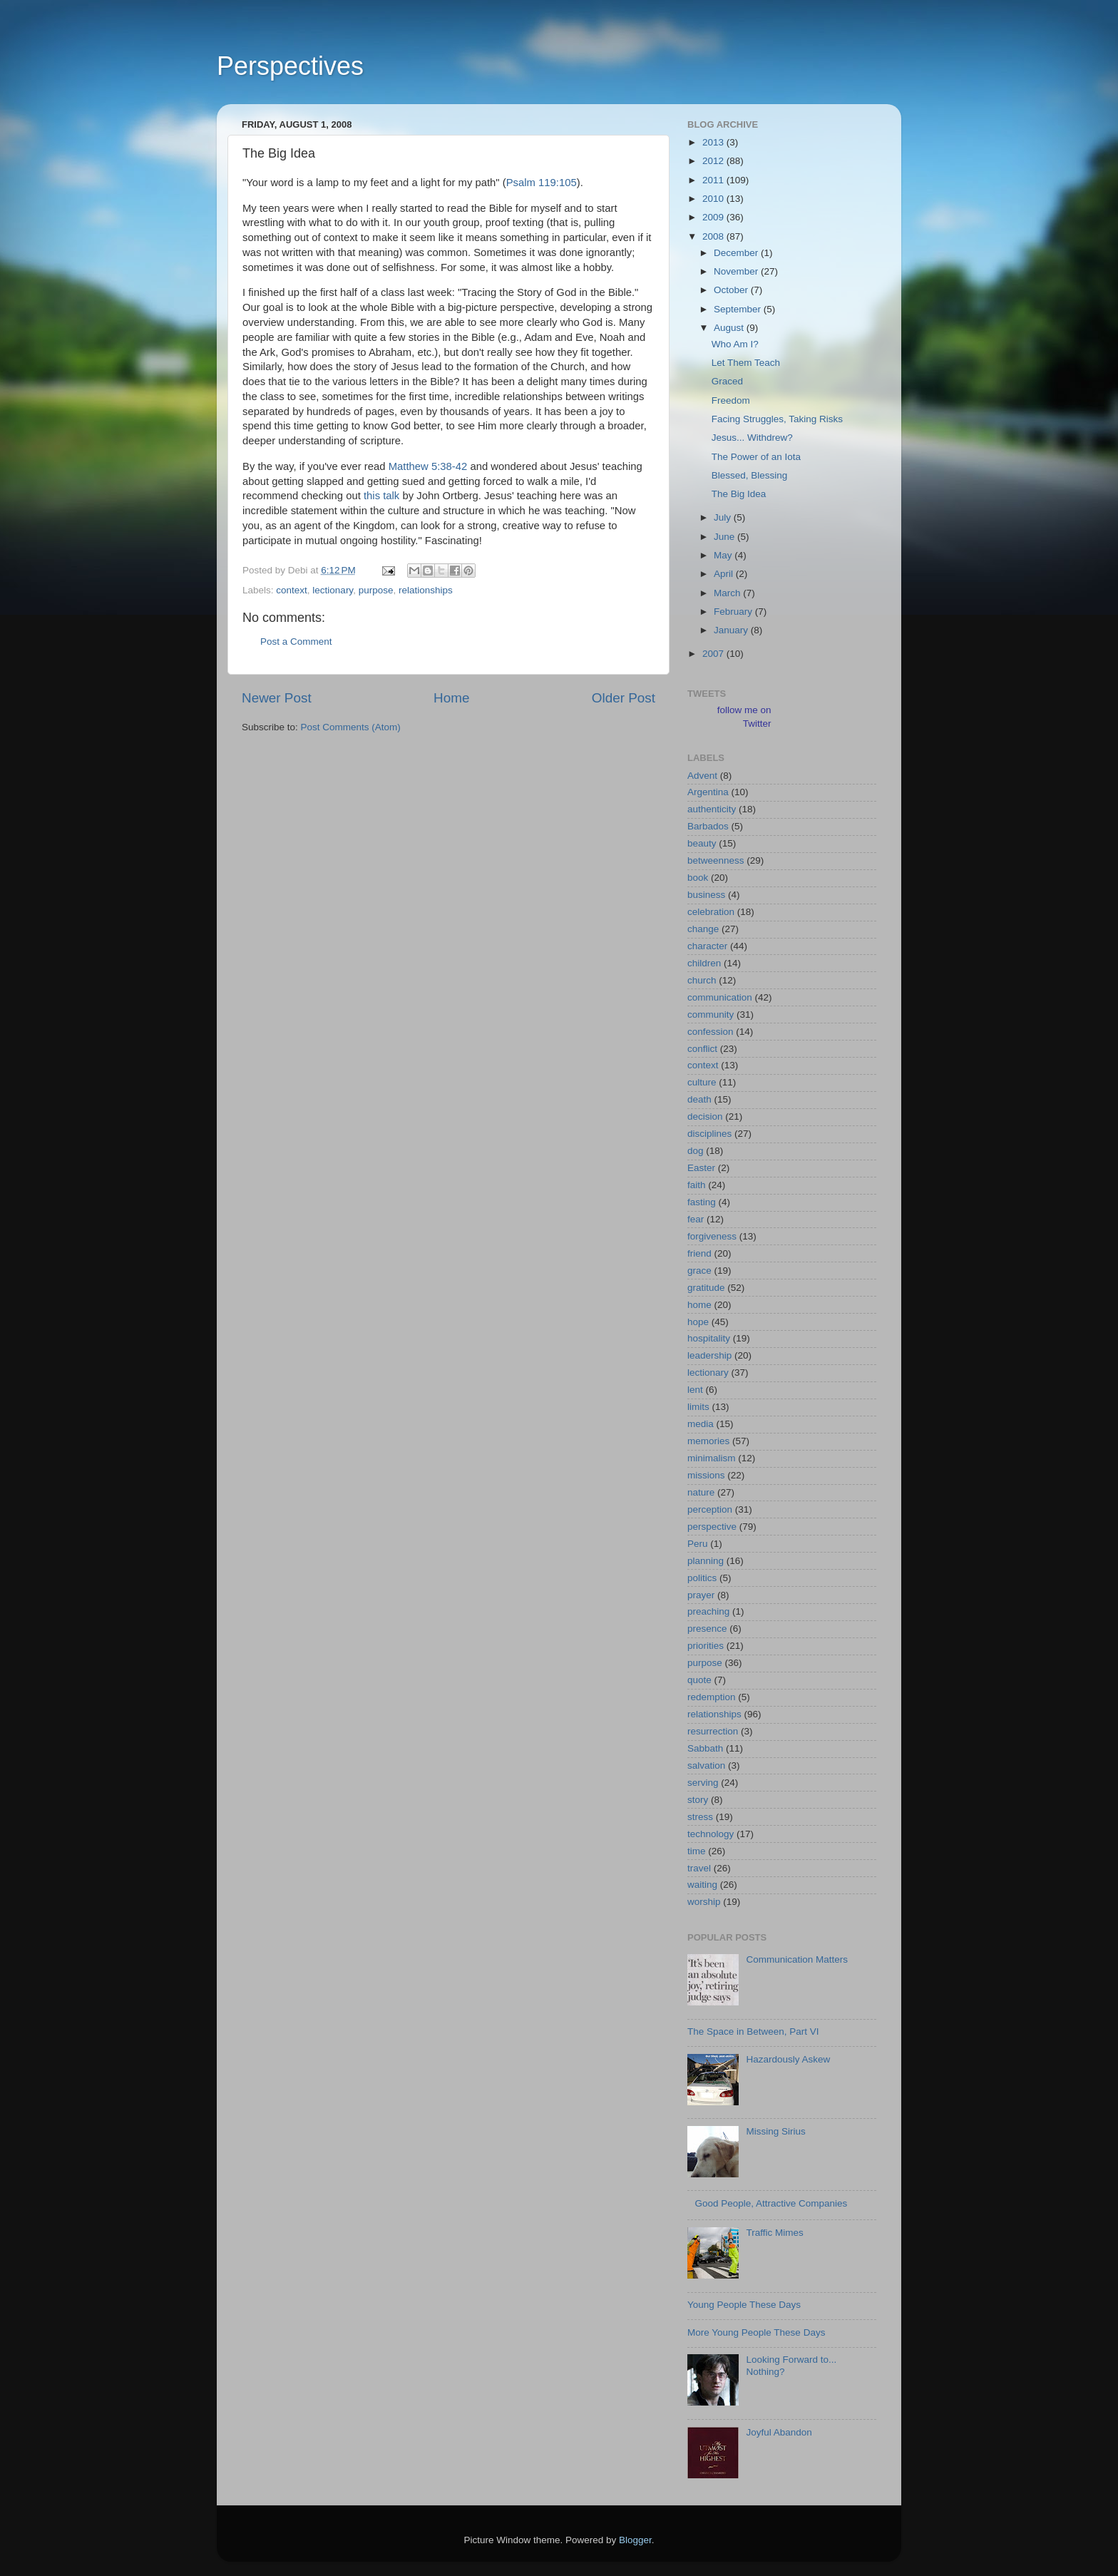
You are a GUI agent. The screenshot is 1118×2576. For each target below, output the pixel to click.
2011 (714, 180)
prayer (700, 1595)
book (697, 877)
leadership (709, 1355)
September (739, 309)
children (704, 963)
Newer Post (277, 697)
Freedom (731, 400)
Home (451, 697)
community (710, 1014)
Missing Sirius (775, 2131)
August (730, 327)
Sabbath (705, 1748)
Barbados (708, 826)
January (732, 630)
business (706, 894)
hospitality (708, 1338)
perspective (712, 1526)
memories (708, 1441)
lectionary (332, 590)
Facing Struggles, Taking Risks (777, 419)
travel (699, 1868)
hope (698, 1322)
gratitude (706, 1287)
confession (710, 1031)
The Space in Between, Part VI (753, 2031)
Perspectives (290, 66)
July (724, 517)
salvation (706, 1765)
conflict (702, 1048)
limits (698, 1406)
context (291, 590)
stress (700, 1816)
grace (699, 1270)
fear (695, 1219)
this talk (381, 495)
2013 (714, 142)
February (734, 611)
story (697, 1799)
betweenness (715, 860)
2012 (714, 160)
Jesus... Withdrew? (752, 437)
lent (695, 1389)
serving (703, 1782)
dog (695, 1150)
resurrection (712, 1731)
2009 (714, 217)
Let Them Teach (746, 362)
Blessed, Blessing (750, 475)
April (725, 573)
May (724, 555)
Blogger (635, 2540)
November (737, 271)
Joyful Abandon (778, 2432)
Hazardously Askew (788, 2059)
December (737, 252)
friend (699, 1253)
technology (710, 1834)
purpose (376, 590)
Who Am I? (735, 344)
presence (707, 1628)
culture (702, 1082)
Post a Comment (296, 641)
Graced (727, 381)
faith (696, 1185)
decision (705, 1116)
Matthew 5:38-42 (428, 466)
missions (706, 1475)
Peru (697, 1543)
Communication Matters (797, 1959)
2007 (714, 653)
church (702, 980)
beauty (702, 843)
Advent (702, 775)
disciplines (709, 1133)
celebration (710, 911)
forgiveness (712, 1236)
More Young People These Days (756, 2332)
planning (705, 1560)
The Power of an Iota (756, 456)
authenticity (711, 809)
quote (699, 1680)
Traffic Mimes (774, 2232)
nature (700, 1492)
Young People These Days (744, 2304)
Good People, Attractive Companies (770, 2203)
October (732, 290)
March (728, 593)
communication (719, 997)
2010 (714, 198)
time (696, 1851)
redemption (711, 1697)
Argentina (708, 792)
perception (709, 1509)
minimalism (711, 1458)
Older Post (623, 697)
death (699, 1099)
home (699, 1304)
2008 (714, 236)
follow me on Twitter (744, 717)
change (703, 929)
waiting (702, 1884)
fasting (701, 1202)
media (700, 1424)
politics (702, 1578)
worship (704, 1901)
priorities (705, 1645)
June (725, 536)
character (707, 946)
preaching (708, 1611)
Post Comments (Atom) (351, 727)
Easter (701, 1167)
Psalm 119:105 (541, 182)
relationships (426, 590)
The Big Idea (739, 494)
